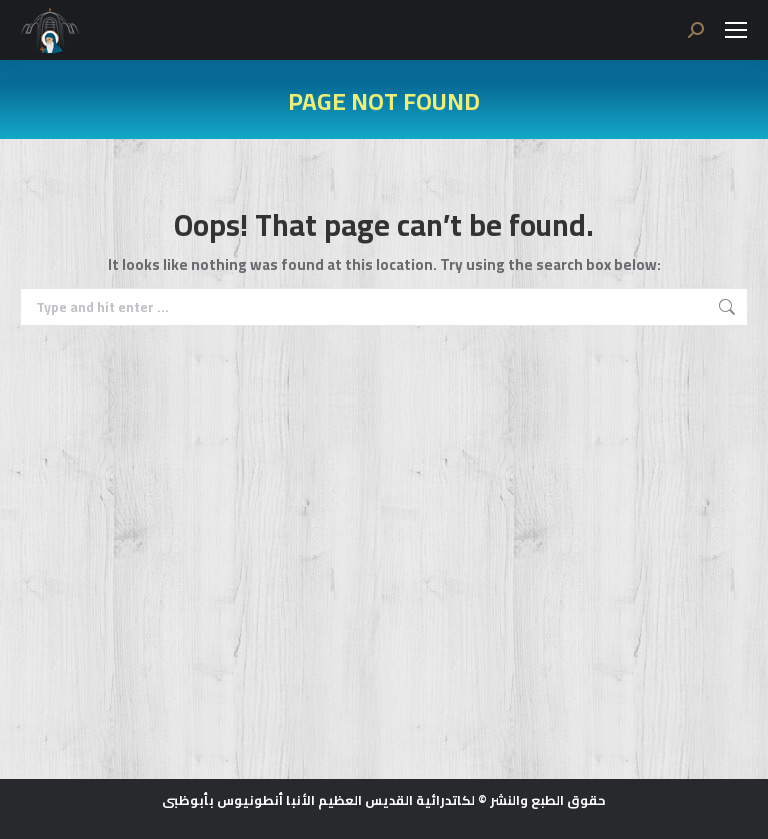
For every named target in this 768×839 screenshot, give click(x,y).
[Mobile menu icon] (736, 30)
